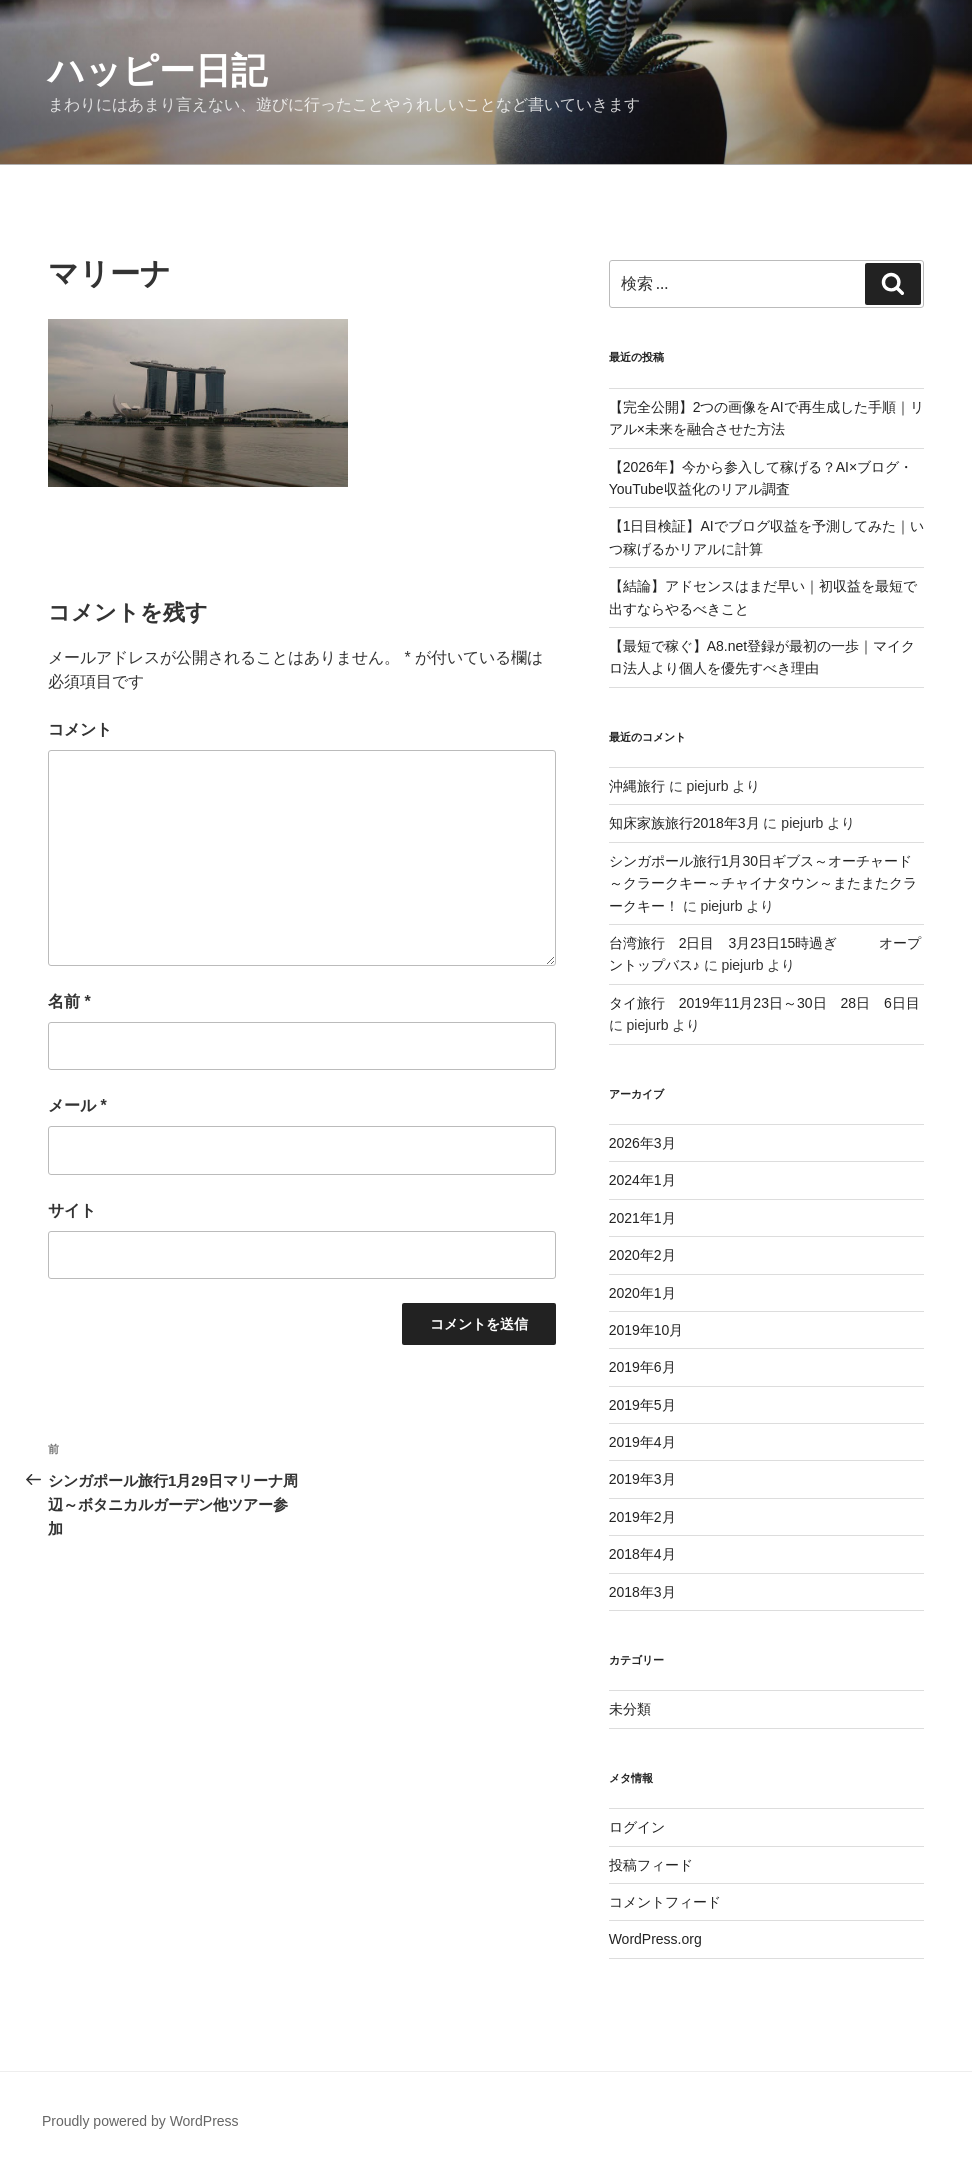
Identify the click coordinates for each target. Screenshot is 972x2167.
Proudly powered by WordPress (140, 2121)
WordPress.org (655, 1939)
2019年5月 (642, 1405)
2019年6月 (642, 1367)
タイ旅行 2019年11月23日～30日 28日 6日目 (764, 1003)
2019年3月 (642, 1479)
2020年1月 (642, 1293)
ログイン (637, 1827)
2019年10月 (646, 1330)
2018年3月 (642, 1592)
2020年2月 (642, 1255)
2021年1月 (642, 1218)
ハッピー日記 (157, 70)
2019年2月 (642, 1517)
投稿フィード (651, 1865)
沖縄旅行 (637, 786)
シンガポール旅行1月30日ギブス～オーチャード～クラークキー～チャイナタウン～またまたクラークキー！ (763, 883)
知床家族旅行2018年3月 (684, 823)
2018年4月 (642, 1554)
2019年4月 (642, 1442)
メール (77, 1105)
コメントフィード (665, 1902)
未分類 (630, 1709)
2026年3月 (642, 1143)
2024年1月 (642, 1180)
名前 (69, 1001)
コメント (80, 729)
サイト (72, 1210)
